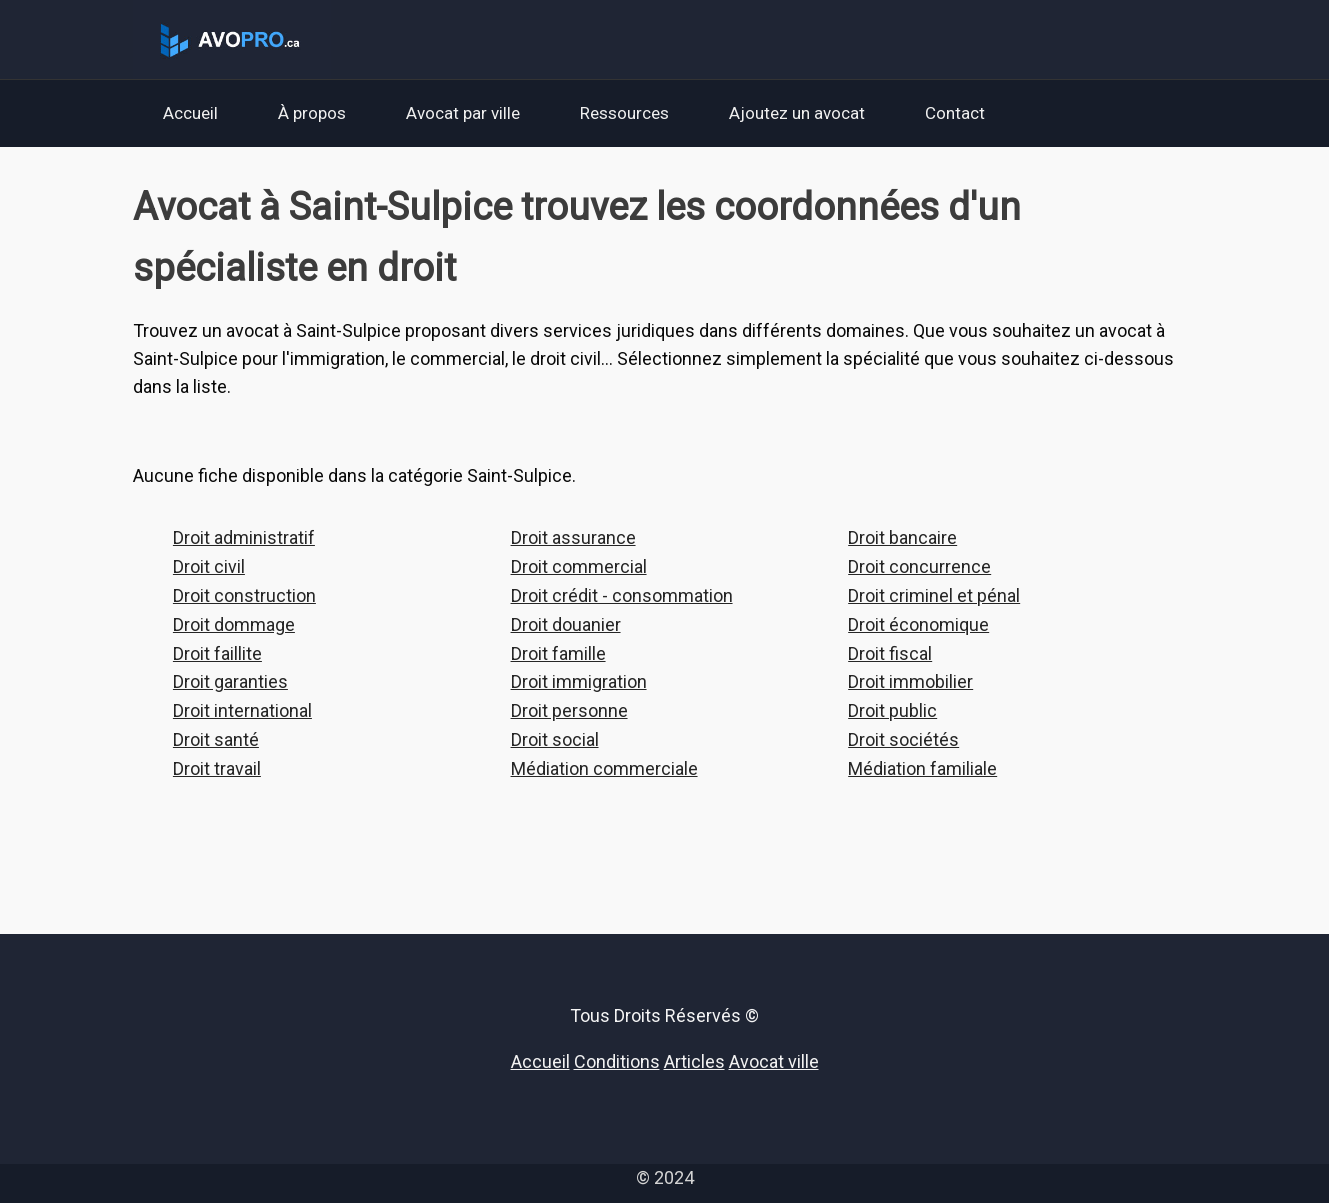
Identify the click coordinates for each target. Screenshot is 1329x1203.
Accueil (190, 113)
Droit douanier (566, 624)
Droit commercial (579, 566)
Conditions (617, 1061)
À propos (312, 113)
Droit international (242, 710)
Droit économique (918, 624)
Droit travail (217, 768)
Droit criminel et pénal (934, 595)
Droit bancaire (902, 537)
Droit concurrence (919, 566)
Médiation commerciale (604, 768)
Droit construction (244, 595)
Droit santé (216, 739)
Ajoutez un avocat (797, 113)
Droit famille (558, 653)
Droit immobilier (910, 681)
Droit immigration (579, 681)
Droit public (892, 710)
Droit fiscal (890, 653)
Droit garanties (230, 681)
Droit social (555, 739)
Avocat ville (774, 1061)
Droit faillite (217, 653)
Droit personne (569, 710)
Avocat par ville (463, 113)
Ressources (624, 113)
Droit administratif (244, 537)
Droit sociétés (903, 739)
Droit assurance (573, 537)
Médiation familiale (922, 768)
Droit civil (209, 566)
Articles (694, 1061)
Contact (955, 113)
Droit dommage (234, 624)
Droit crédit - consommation (622, 595)
